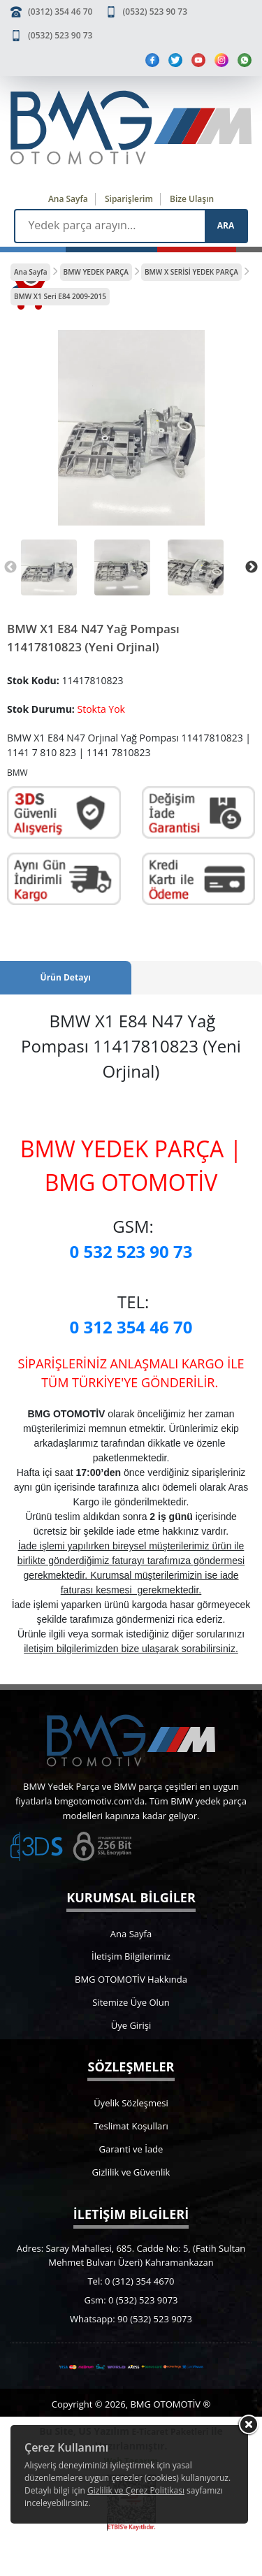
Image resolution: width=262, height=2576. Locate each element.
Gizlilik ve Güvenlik (131, 2172)
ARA (225, 225)
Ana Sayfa (68, 199)
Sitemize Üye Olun (130, 2002)
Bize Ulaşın (192, 199)
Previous (10, 567)
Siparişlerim (129, 199)
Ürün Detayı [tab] (66, 977)
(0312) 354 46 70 (60, 11)
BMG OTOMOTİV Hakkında (131, 1979)
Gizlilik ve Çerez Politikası (135, 2490)
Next (252, 567)
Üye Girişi (131, 2025)
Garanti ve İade (131, 2149)
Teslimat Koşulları (131, 2126)
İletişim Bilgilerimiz (131, 1956)
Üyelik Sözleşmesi (131, 2103)
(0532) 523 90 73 (155, 11)
